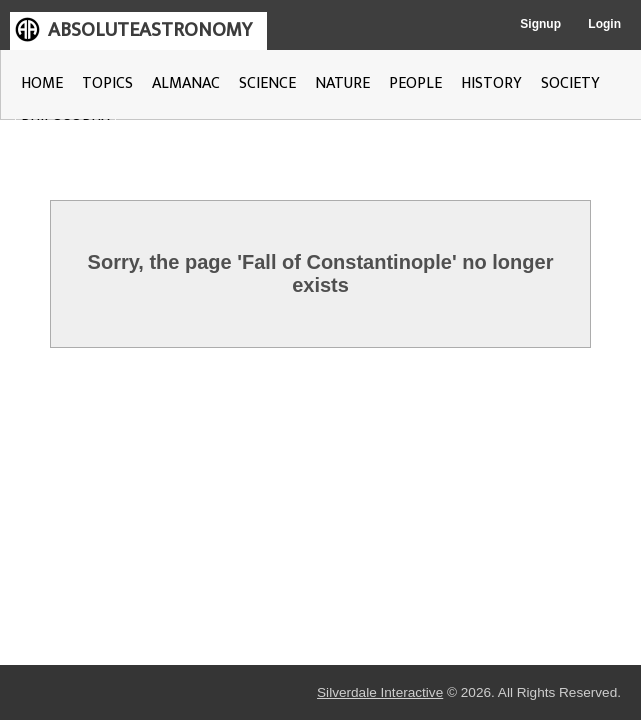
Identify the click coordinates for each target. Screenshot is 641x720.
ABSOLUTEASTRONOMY (150, 30)
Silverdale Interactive (241, 693)
